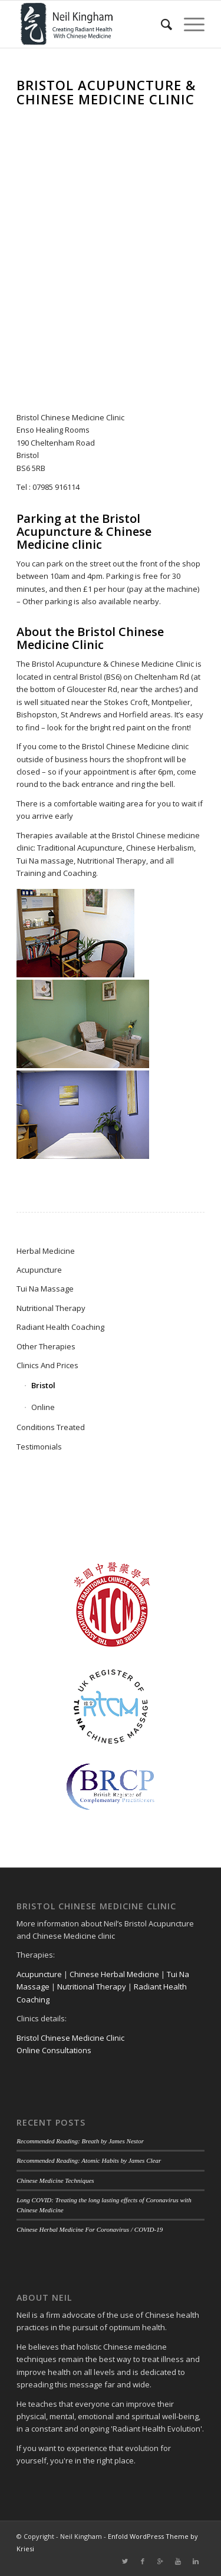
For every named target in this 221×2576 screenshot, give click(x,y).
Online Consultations (54, 2050)
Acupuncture (39, 1269)
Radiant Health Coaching (60, 1327)
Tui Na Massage (45, 1288)
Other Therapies (46, 1346)
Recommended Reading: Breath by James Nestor (80, 2141)
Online (43, 1407)
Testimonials (39, 1446)
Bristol (43, 1385)
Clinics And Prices (47, 1365)
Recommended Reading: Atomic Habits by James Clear (89, 2160)
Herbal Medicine (46, 1251)
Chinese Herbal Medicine (114, 1974)
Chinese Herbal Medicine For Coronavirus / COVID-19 (90, 2229)
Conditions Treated (51, 1427)
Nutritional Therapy (51, 1308)
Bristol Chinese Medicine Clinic (70, 2038)
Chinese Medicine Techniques (55, 2180)
